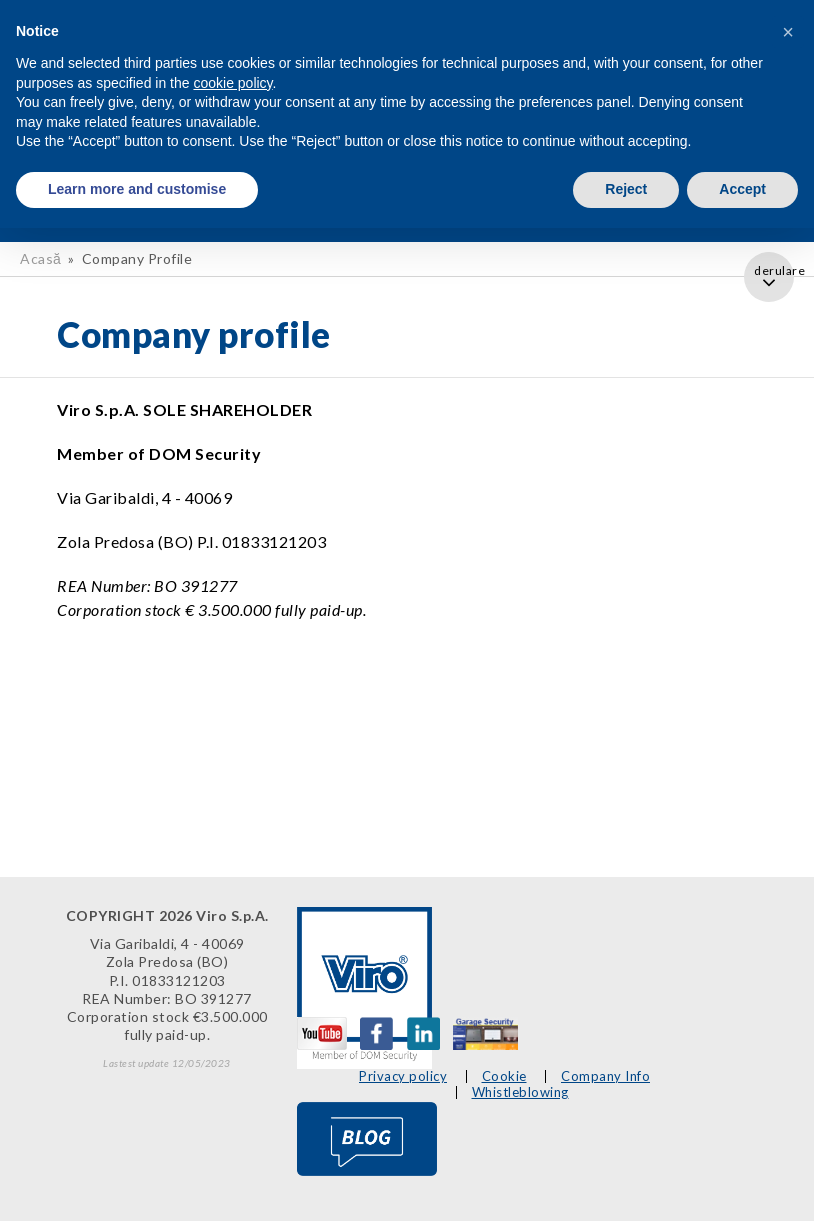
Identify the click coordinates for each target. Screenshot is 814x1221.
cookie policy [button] (232, 83)
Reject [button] (626, 189)
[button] (788, 32)
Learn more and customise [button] (137, 189)
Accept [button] (742, 189)
